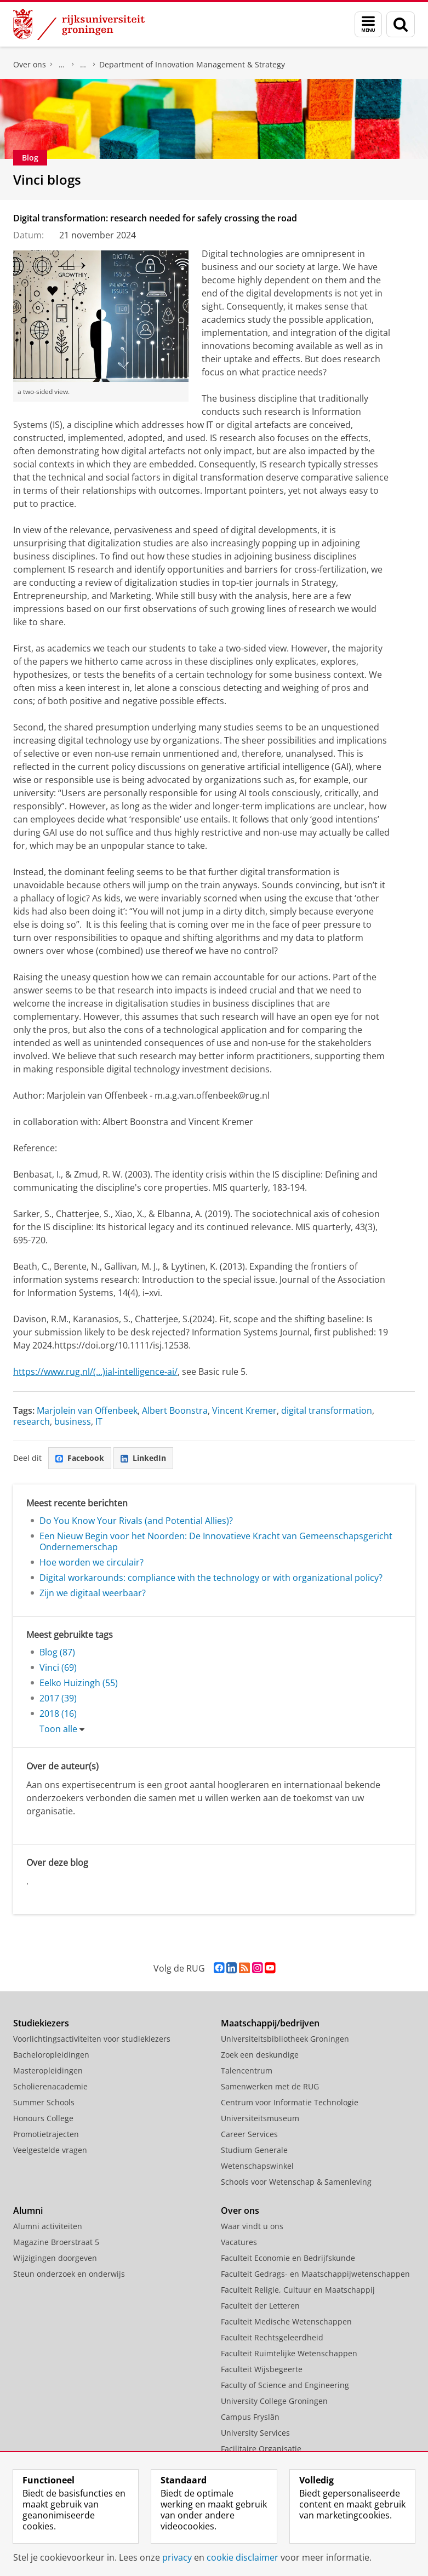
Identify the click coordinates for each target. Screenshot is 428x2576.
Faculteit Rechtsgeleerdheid (272, 2337)
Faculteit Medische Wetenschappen (286, 2321)
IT (98, 1421)
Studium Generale (254, 2150)
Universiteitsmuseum (260, 2118)
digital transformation (326, 1410)
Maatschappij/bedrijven (270, 2023)
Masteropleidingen (48, 2070)
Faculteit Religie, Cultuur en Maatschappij (298, 2289)
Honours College (43, 2118)
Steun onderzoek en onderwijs (69, 2274)
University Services (255, 2433)
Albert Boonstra (175, 1410)
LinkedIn (143, 1458)
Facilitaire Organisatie (261, 2448)
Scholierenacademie (50, 2086)
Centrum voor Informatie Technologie (289, 2102)
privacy (177, 2557)
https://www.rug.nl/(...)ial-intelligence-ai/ (95, 1372)
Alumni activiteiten (47, 2226)
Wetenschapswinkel (257, 2166)
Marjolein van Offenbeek (87, 1410)
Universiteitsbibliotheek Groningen (285, 2039)
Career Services (249, 2134)
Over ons (29, 64)
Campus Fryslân (250, 2417)
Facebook (79, 1458)
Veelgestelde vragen (50, 2150)
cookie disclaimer (242, 2557)
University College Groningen (274, 2401)
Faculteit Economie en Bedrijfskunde (288, 2258)
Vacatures (239, 2242)
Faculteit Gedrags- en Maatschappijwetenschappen (315, 2274)
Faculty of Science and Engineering (285, 2385)
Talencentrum (246, 2070)
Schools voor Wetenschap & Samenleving (296, 2182)
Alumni (28, 2210)
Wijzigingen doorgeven (55, 2258)
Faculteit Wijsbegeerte (262, 2369)
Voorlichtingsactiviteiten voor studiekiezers (91, 2039)
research (31, 1421)
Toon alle (58, 1729)
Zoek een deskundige (260, 2054)
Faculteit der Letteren (260, 2305)
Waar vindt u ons (252, 2226)
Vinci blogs (47, 179)
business (72, 1421)
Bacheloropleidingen (51, 2054)
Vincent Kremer (244, 1410)
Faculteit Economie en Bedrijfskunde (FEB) (61, 64)
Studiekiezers (41, 2023)
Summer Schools (44, 2102)
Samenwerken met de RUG (270, 2086)
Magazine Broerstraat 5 (56, 2242)
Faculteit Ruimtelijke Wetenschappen (289, 2353)
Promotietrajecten (46, 2134)
